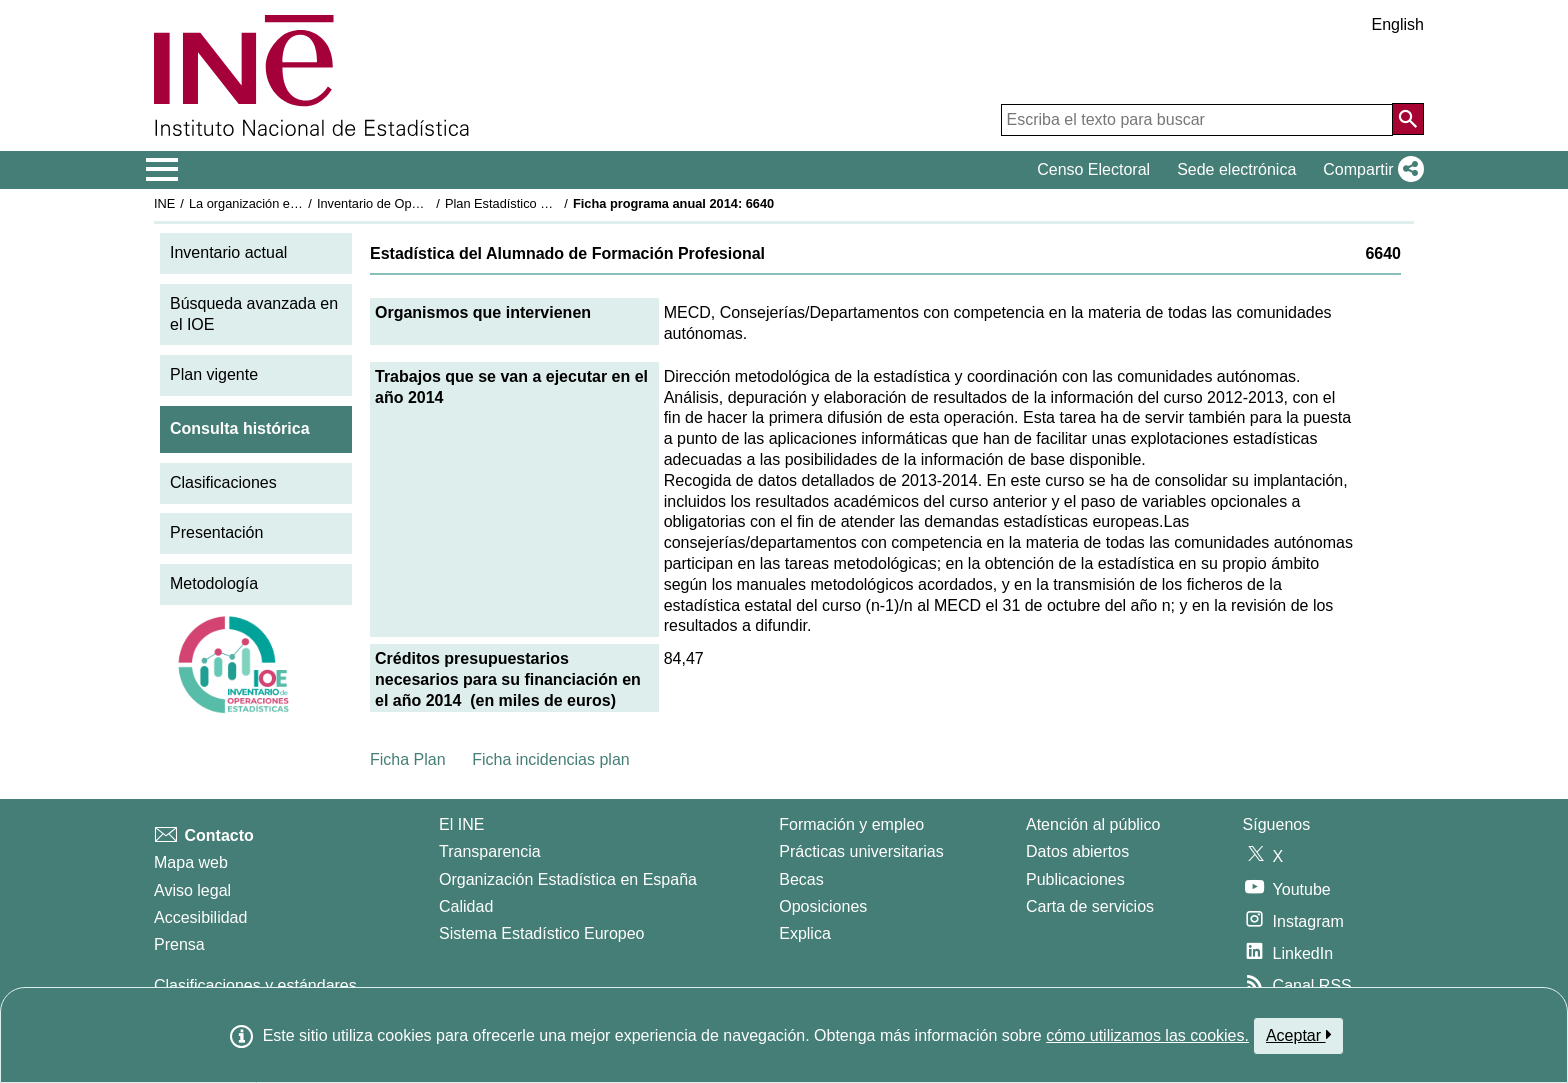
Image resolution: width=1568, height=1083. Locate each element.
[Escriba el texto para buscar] (1197, 120)
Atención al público (1093, 824)
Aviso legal (192, 890)
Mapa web (191, 862)
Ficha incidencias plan (550, 759)
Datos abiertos (1077, 851)
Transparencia (490, 851)
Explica (805, 933)
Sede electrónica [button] (1236, 169)
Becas (801, 879)
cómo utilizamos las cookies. (1147, 1035)
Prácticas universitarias (861, 851)
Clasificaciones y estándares (255, 985)
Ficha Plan (408, 759)
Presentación (216, 532)
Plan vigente (214, 374)
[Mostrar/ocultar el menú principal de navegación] (162, 170)
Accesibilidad (200, 917)
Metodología (214, 583)
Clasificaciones (223, 482)
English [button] (1398, 24)
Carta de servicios (1090, 906)
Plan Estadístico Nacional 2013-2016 (550, 203)
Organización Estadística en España (568, 879)
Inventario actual (228, 252)
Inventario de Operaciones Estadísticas (428, 203)
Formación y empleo (851, 824)
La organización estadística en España (299, 203)
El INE (461, 824)
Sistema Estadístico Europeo (541, 933)
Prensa (179, 944)
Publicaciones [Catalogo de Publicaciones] (1075, 879)
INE (164, 203)
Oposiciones (823, 906)
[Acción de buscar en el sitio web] (1408, 119)
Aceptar (1298, 1035)
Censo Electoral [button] (1093, 169)
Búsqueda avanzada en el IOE (254, 314)
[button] (1369, 170)
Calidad (466, 906)
